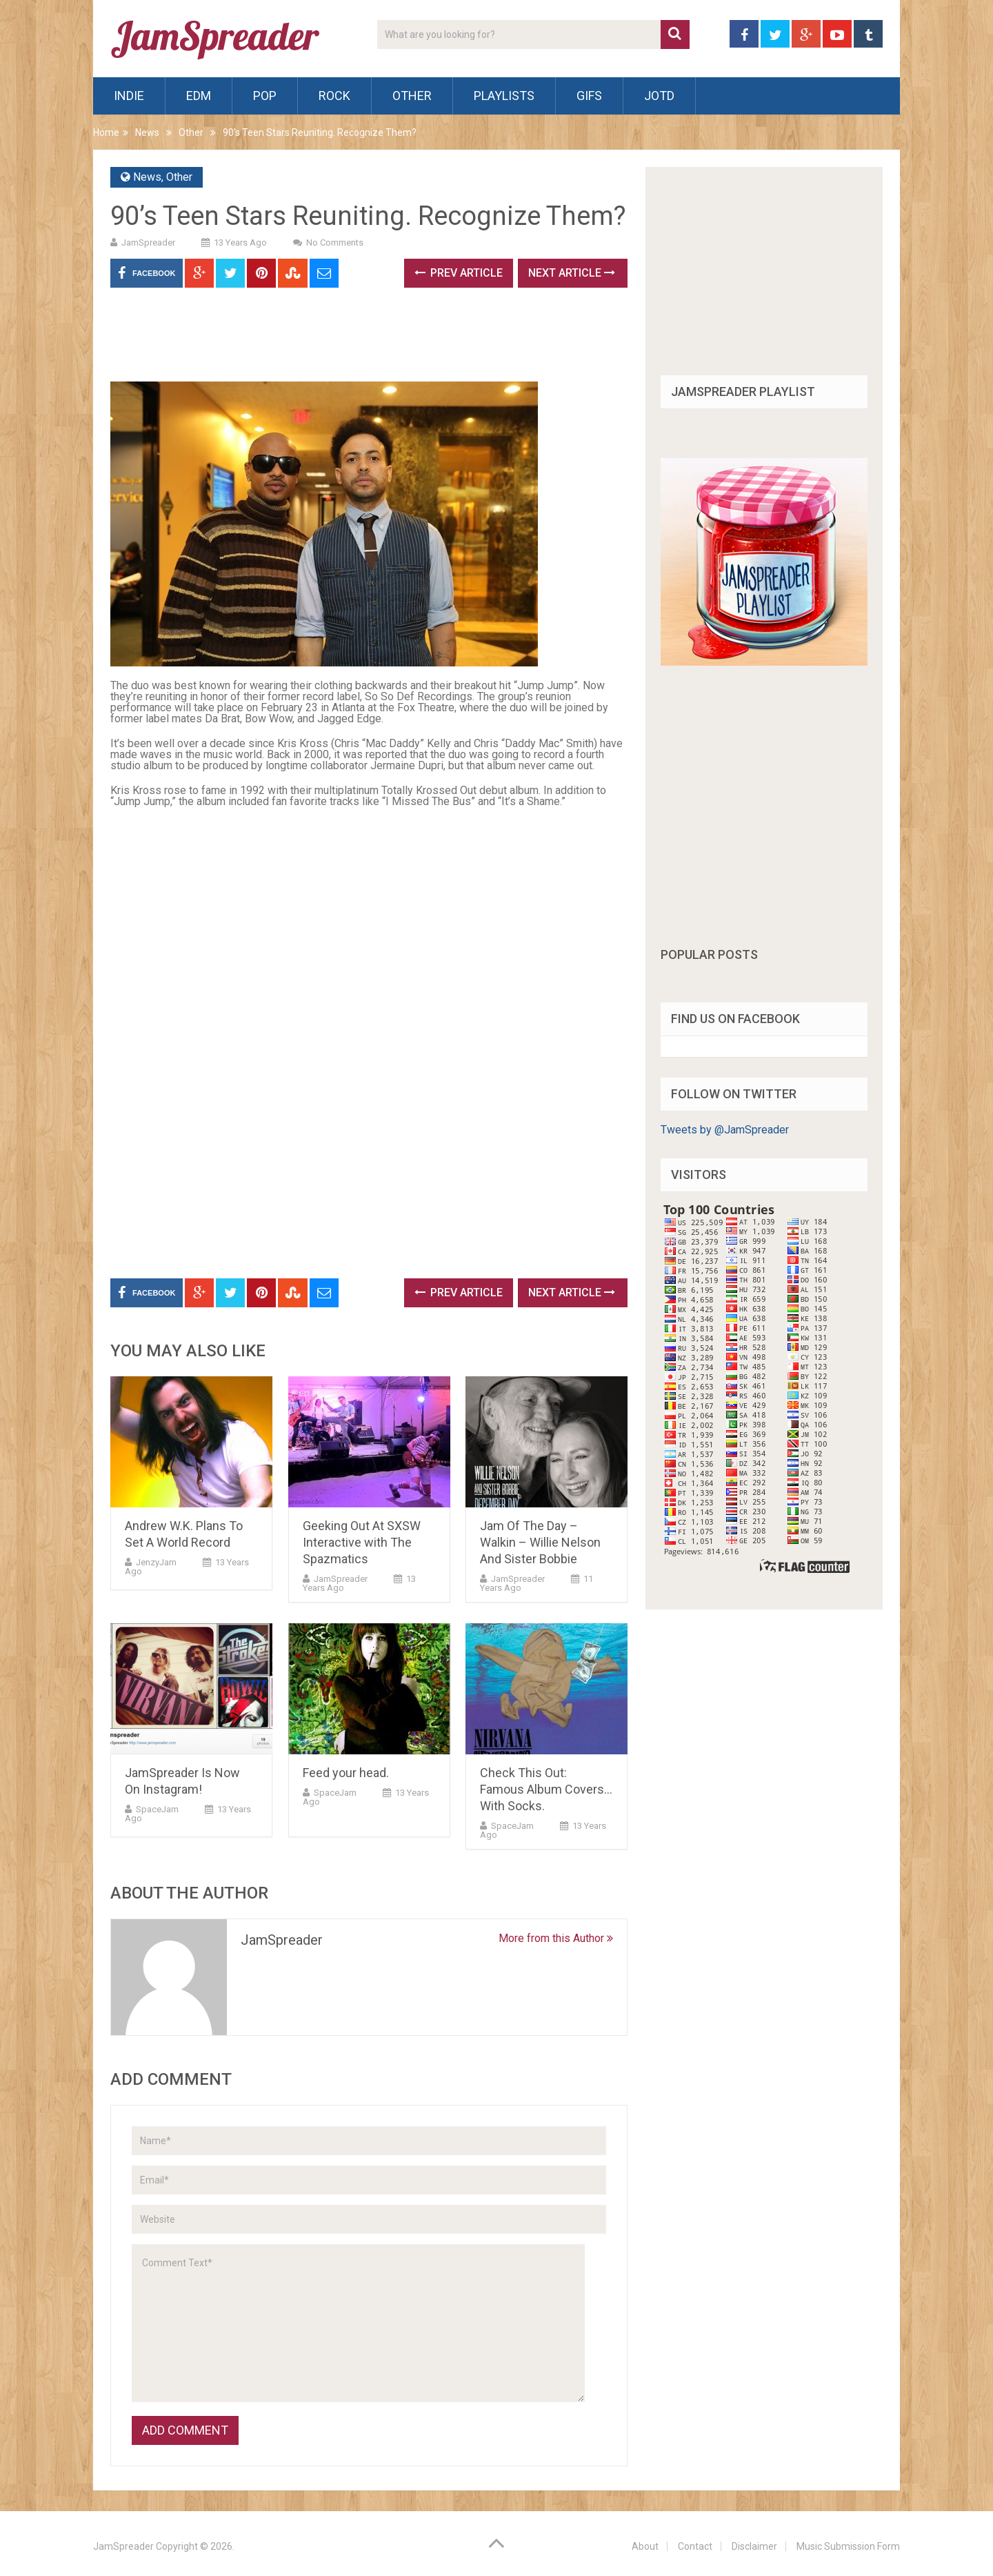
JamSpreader (148, 242)
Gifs (589, 95)
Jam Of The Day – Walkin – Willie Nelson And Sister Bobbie (540, 1542)
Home (106, 132)
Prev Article (458, 272)
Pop (265, 95)
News (147, 132)
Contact (695, 2546)
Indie (129, 95)
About (645, 2546)
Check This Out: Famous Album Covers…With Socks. (546, 1789)
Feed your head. (346, 1772)
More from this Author (556, 1938)
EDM (198, 95)
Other (412, 95)
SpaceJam (157, 1809)
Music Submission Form (848, 2546)
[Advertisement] (361, 339)
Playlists (504, 95)
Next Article (571, 272)
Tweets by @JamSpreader (725, 1129)
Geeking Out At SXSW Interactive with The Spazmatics (362, 1542)
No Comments (334, 242)
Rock (334, 95)
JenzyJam (156, 1562)
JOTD (659, 95)
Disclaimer (754, 2546)
